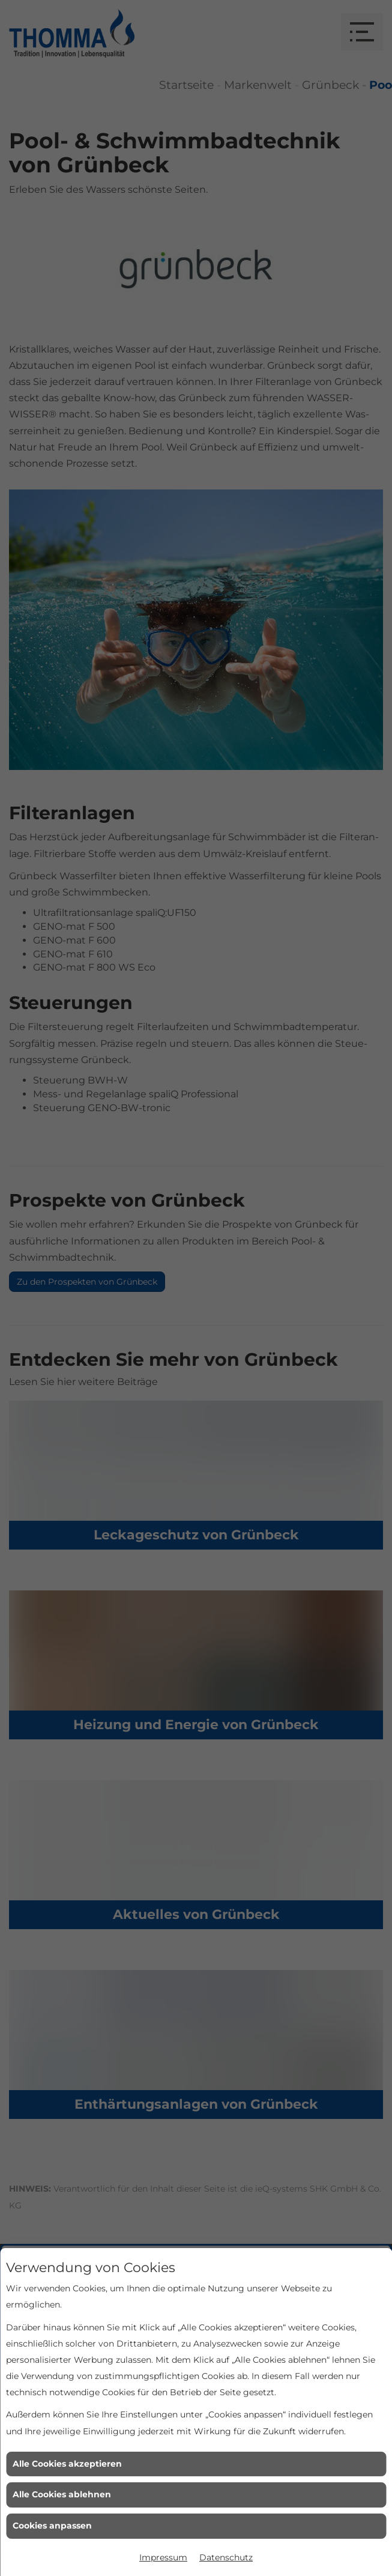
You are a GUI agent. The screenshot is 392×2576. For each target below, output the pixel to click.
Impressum (163, 2557)
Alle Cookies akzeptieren (67, 2463)
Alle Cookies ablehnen (62, 2494)
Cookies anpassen (52, 2525)
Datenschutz (226, 2557)
